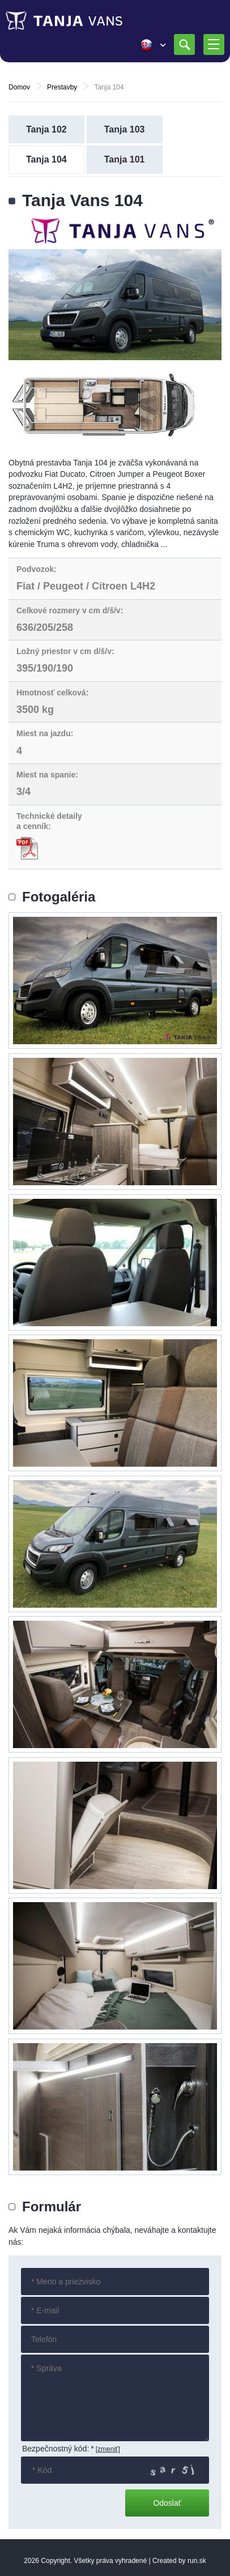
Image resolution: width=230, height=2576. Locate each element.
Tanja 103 (124, 129)
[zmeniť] (108, 2449)
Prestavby (62, 87)
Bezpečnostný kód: (58, 2448)
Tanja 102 (46, 129)
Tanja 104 (46, 159)
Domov (19, 87)
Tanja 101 (124, 159)
